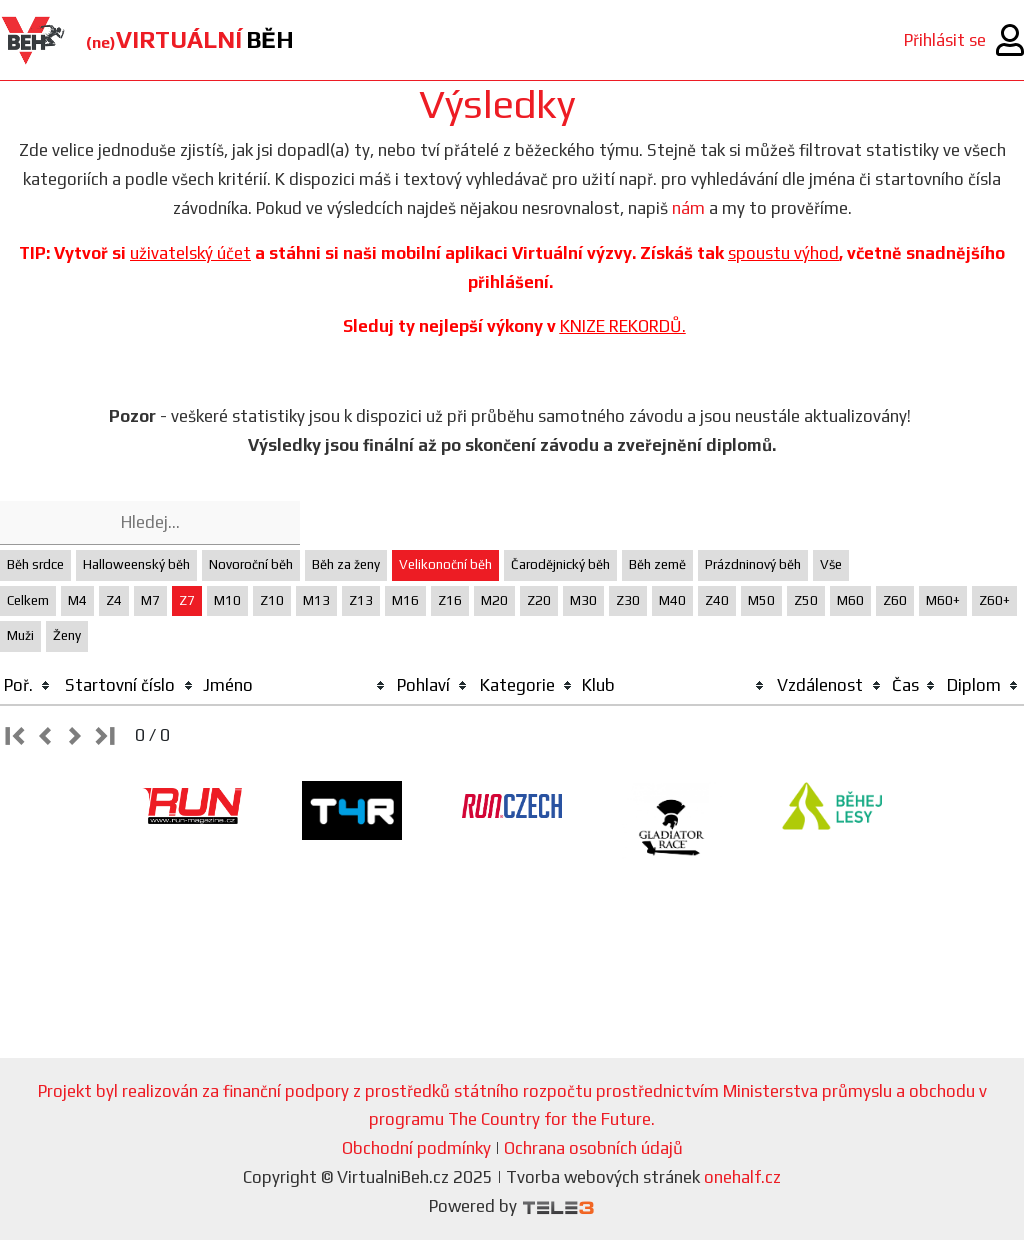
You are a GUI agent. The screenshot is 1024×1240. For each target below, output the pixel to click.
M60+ (943, 600)
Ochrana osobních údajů (593, 1148)
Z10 (272, 600)
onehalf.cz (742, 1177)
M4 (77, 600)
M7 (150, 600)
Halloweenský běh (136, 564)
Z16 (450, 600)
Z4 (114, 600)
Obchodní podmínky (416, 1148)
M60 (850, 600)
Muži (20, 635)
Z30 (628, 600)
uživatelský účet (190, 253)
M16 (405, 600)
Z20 (539, 600)
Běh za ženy (346, 564)
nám (688, 208)
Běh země (657, 564)
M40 (672, 600)
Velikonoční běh (445, 564)
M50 (761, 600)
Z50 (806, 600)
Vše (831, 564)
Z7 (187, 600)
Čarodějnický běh (560, 564)
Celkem (28, 600)
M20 (494, 600)
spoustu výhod (783, 253)
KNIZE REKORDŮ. (623, 326)
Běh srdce (35, 564)
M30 (583, 600)
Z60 (895, 600)
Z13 (361, 600)
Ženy (67, 635)
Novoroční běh (251, 564)
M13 (316, 600)
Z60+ (994, 600)
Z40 (717, 600)
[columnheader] (28, 686)
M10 (227, 600)
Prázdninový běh (753, 564)
